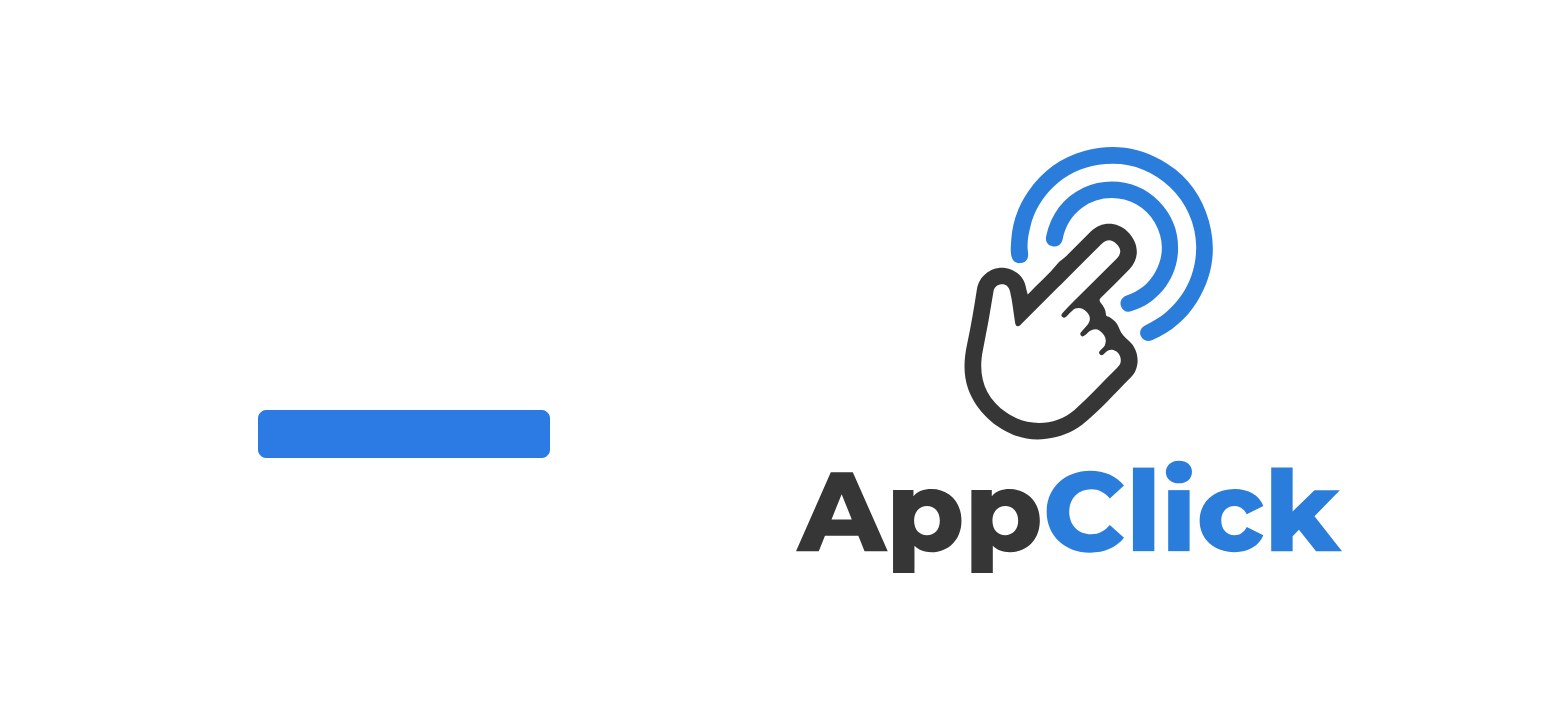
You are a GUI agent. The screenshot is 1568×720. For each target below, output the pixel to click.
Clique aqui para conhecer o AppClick (404, 433)
